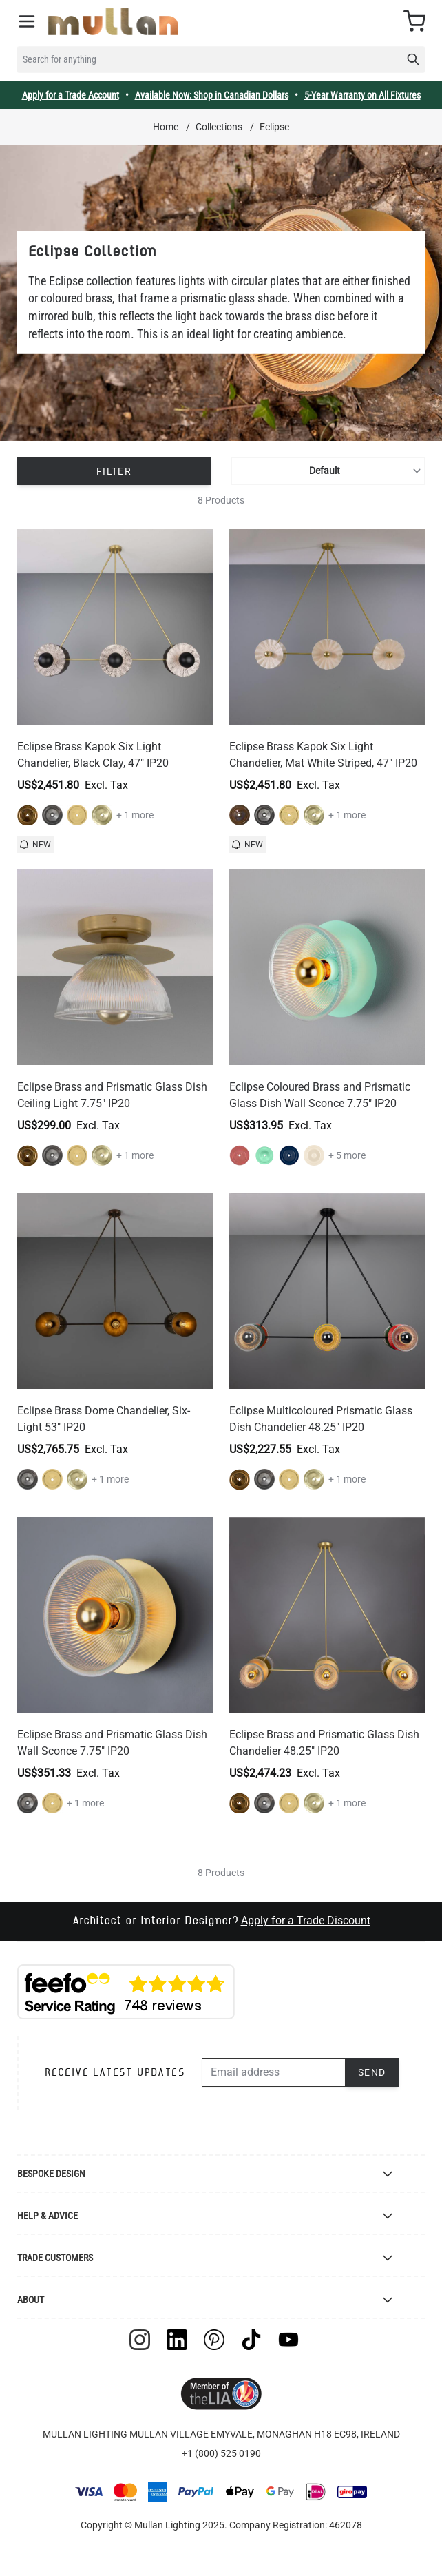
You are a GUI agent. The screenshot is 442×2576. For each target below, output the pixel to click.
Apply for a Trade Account (70, 95)
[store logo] (113, 21)
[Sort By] (328, 471)
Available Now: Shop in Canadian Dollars (211, 95)
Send (372, 2072)
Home (165, 126)
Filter (113, 471)
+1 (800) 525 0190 (221, 2453)
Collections (219, 126)
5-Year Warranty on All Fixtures (362, 95)
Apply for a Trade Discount (305, 1920)
